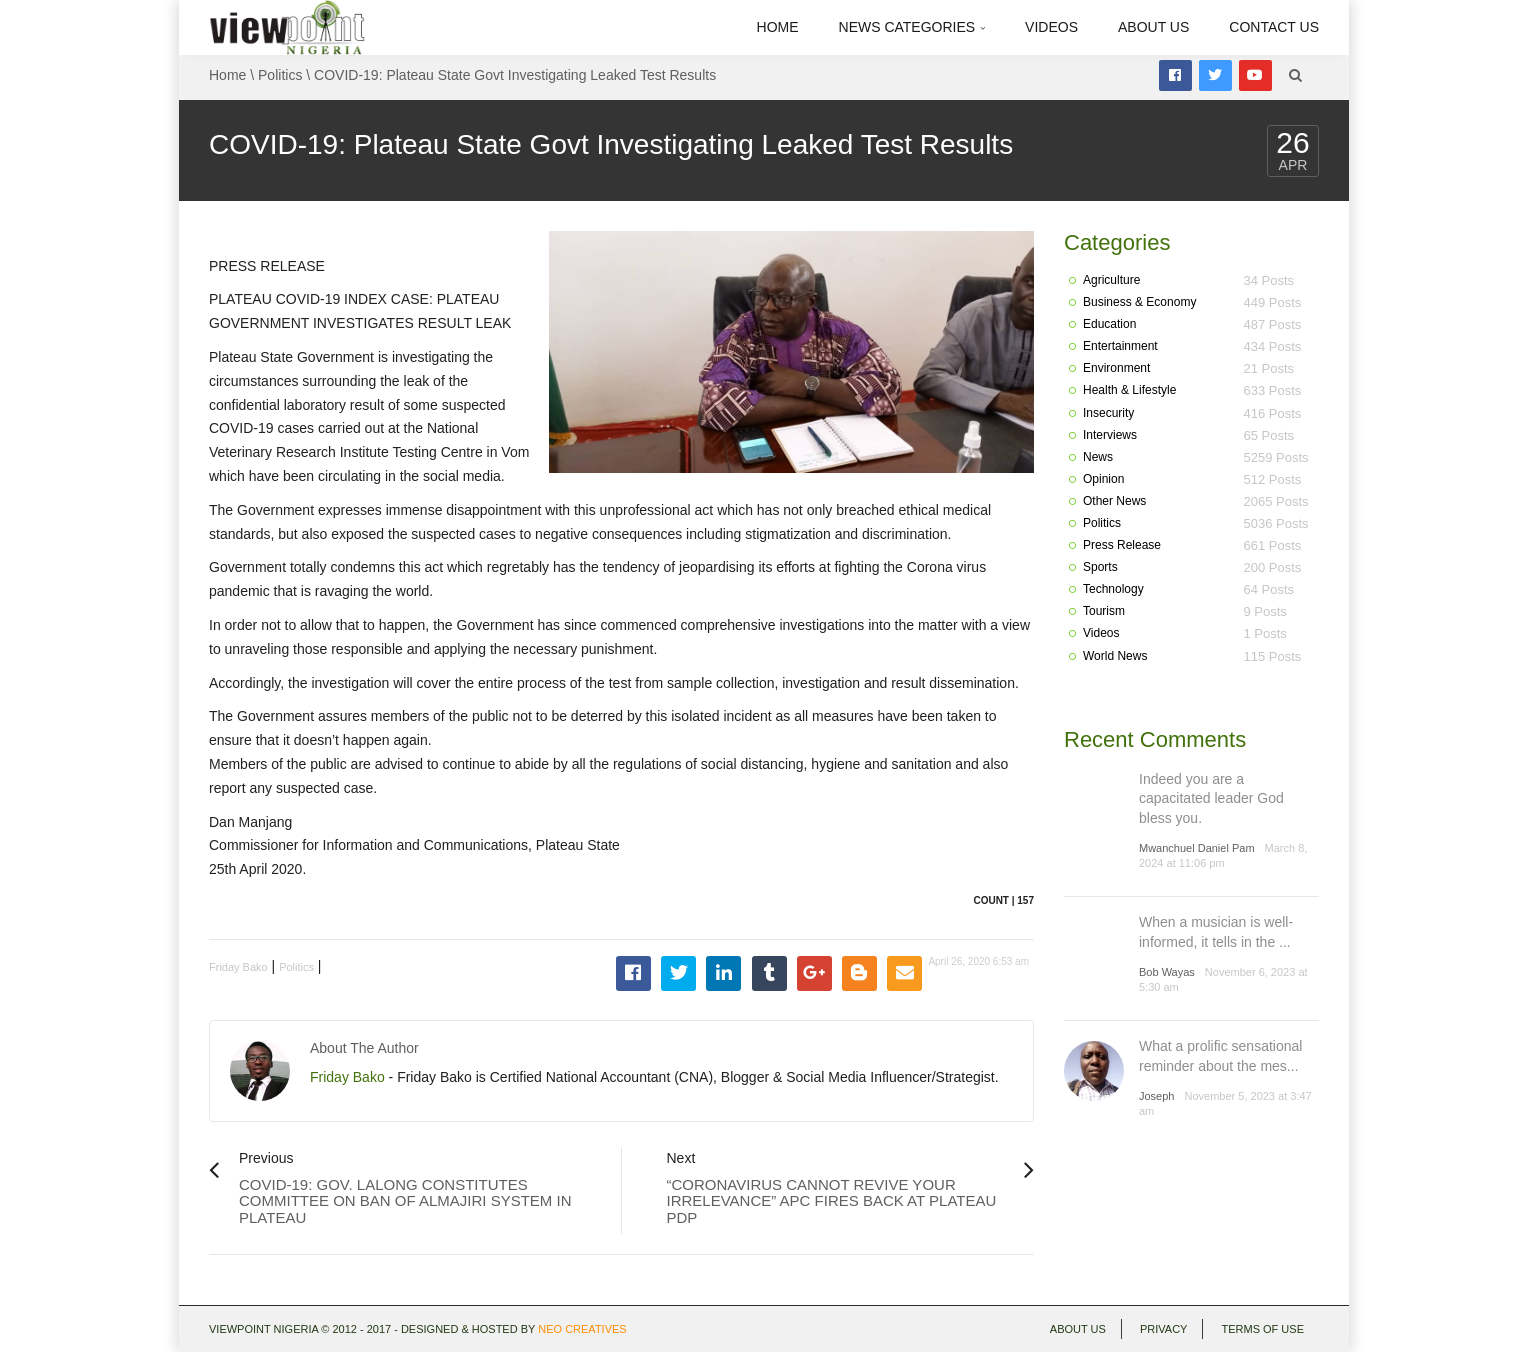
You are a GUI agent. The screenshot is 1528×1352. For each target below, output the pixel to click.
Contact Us (1274, 27)
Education (1109, 324)
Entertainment (1120, 346)
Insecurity (1108, 413)
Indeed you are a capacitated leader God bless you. (1211, 798)
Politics (280, 75)
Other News (1114, 501)
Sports (1100, 567)
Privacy (1163, 1329)
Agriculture (1111, 280)
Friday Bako (238, 967)
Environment (1116, 368)
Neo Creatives (582, 1329)
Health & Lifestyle (1129, 390)
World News (1115, 656)
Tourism (1104, 611)
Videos (1051, 27)
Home (778, 27)
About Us (1153, 27)
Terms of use (1262, 1329)
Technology (1113, 589)
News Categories (912, 27)
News (1098, 457)
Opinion (1103, 479)
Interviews (1110, 435)
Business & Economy (1139, 302)
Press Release (1122, 545)
